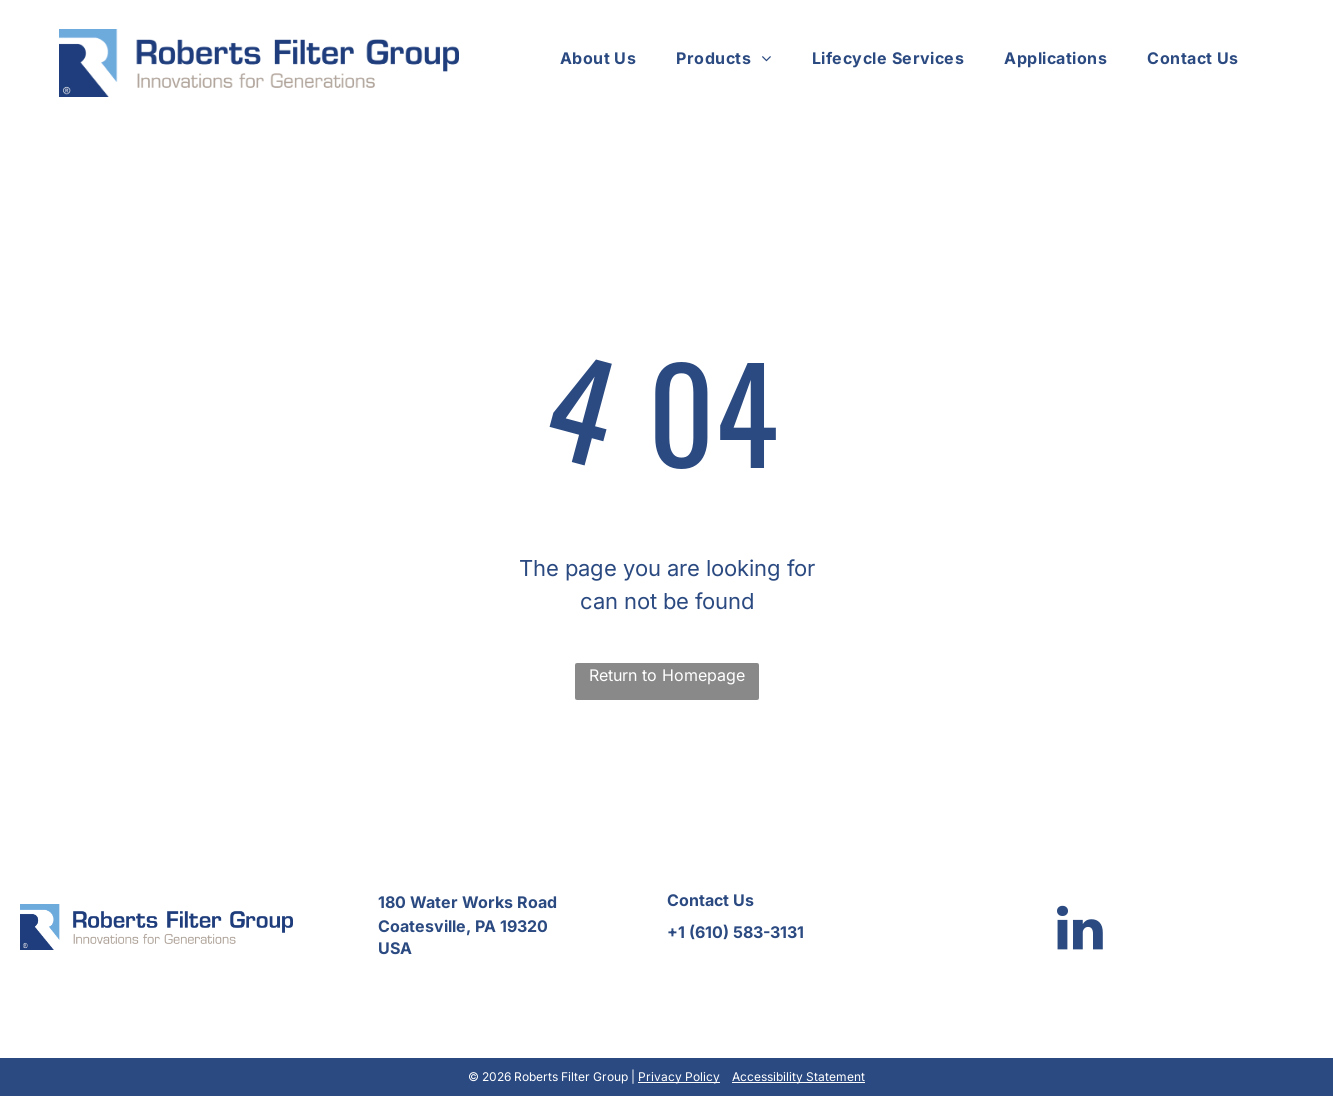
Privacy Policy (679, 1076)
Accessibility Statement (798, 1076)
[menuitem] (598, 58)
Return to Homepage (667, 675)
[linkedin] (1080, 930)
